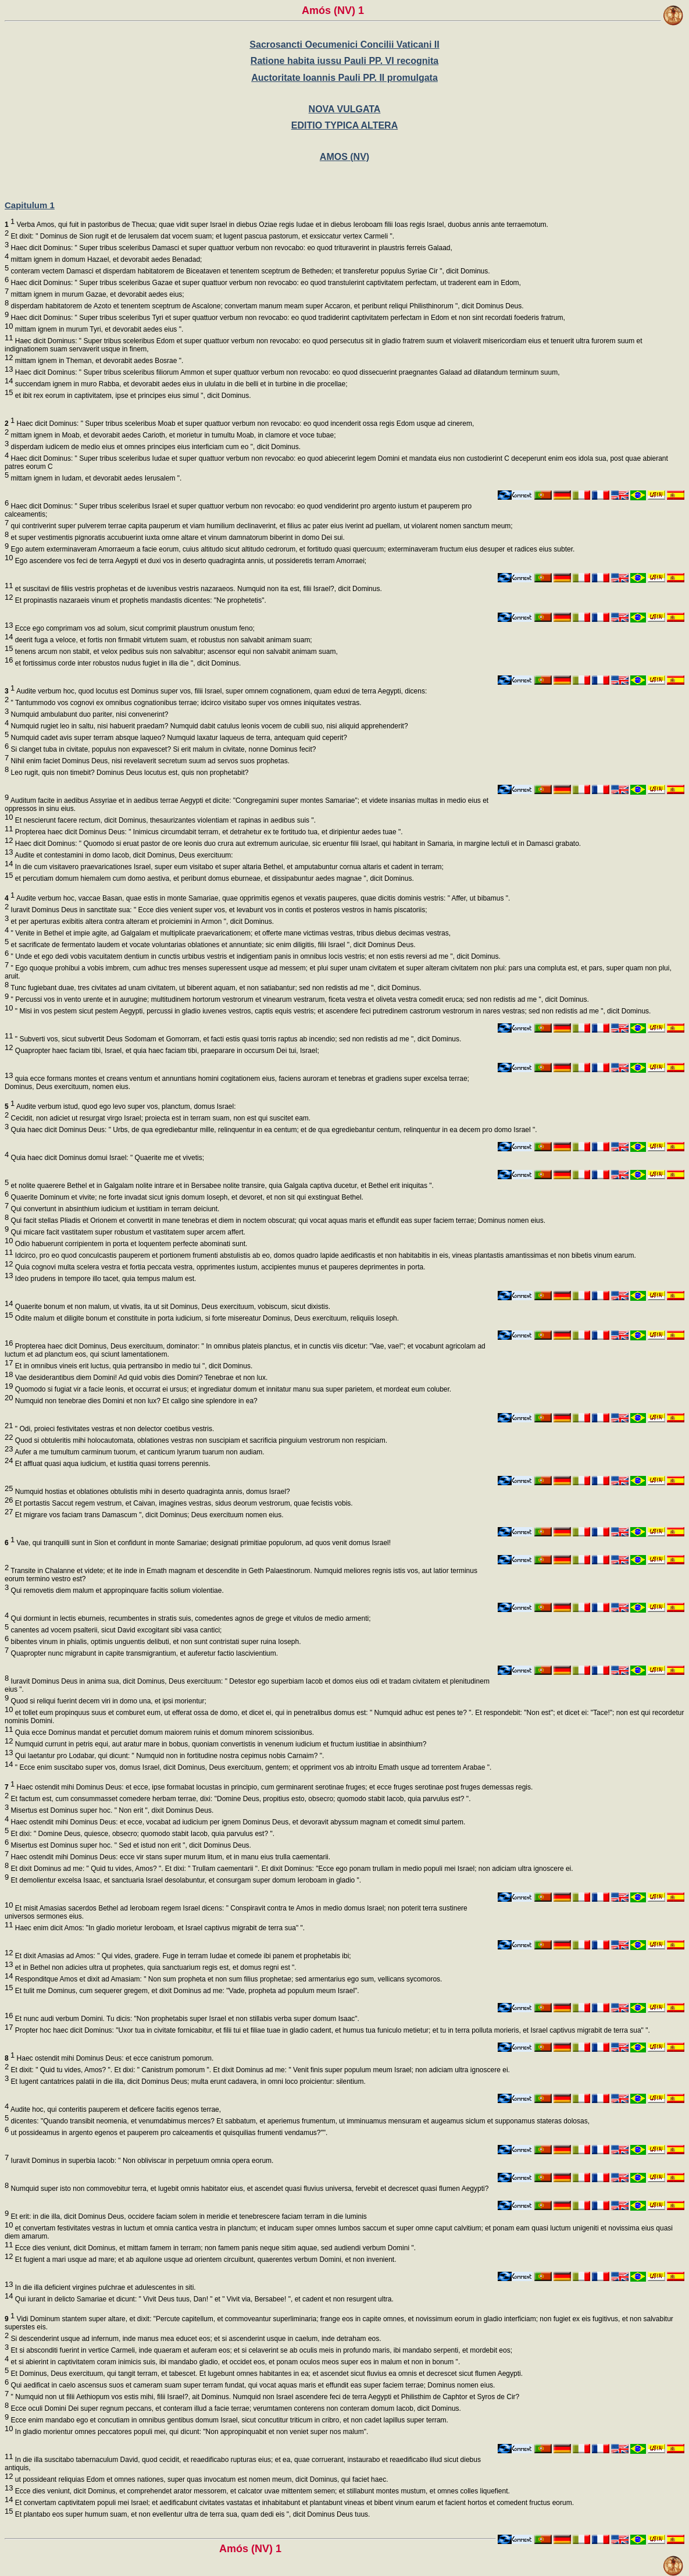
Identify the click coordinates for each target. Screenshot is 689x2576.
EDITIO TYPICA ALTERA (344, 125)
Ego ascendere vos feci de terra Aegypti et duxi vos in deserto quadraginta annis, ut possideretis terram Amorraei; (189, 561)
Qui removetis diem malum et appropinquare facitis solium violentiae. (116, 1590)
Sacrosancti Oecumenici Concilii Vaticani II (344, 44)
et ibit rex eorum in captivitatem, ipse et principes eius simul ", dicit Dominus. (132, 396)
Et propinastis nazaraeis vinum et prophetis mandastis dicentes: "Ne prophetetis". (139, 600)
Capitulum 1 (30, 205)
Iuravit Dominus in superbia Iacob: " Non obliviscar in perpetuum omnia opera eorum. (141, 2161)
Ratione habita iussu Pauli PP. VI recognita (344, 61)
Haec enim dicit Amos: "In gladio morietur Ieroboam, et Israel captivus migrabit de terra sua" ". (159, 1928)
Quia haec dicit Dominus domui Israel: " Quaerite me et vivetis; (106, 1158)
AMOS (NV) (344, 157)
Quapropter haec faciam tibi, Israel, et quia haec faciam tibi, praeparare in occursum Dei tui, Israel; (166, 1051)
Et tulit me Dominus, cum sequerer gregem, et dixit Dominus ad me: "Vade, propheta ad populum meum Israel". (186, 1991)
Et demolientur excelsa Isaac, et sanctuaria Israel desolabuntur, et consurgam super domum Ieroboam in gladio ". (185, 1880)
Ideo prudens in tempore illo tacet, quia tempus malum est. (104, 1279)
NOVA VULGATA (345, 109)
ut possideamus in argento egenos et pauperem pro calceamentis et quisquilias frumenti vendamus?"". (168, 2133)
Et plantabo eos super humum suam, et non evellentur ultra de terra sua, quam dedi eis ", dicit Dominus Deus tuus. (191, 2514)
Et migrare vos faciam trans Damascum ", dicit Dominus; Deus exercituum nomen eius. (148, 1515)
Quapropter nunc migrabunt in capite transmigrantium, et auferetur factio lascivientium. (143, 1653)
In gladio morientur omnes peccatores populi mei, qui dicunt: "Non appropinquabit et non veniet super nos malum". (190, 2432)
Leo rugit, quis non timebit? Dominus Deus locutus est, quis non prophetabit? (128, 772)
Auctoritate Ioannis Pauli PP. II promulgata (344, 78)
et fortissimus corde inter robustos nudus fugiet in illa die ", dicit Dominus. (127, 663)
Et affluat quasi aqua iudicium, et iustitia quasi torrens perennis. (111, 1464)
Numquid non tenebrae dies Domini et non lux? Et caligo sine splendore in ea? (135, 1401)
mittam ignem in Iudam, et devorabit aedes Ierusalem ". (95, 478)
